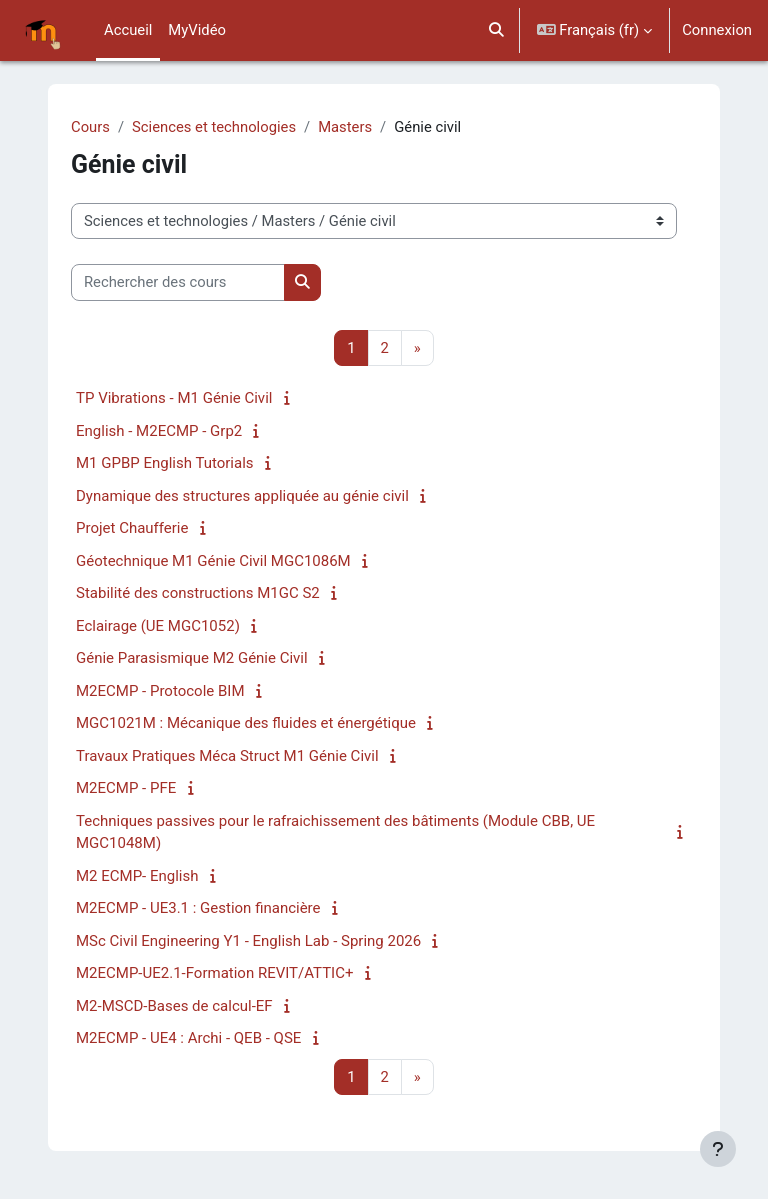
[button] (496, 30)
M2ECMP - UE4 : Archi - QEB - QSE (188, 1038)
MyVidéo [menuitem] (197, 30)
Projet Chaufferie (132, 528)
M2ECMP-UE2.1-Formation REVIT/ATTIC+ (214, 973)
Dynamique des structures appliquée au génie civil (242, 496)
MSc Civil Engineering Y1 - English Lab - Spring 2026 (248, 941)
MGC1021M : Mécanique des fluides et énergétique (246, 723)
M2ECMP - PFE (126, 788)
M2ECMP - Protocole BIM (160, 691)
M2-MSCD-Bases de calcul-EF (174, 1006)
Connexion (717, 30)
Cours (90, 127)
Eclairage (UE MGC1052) (158, 626)
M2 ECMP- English (137, 876)
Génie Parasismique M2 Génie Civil (192, 658)
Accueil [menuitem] (128, 30)
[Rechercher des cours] (178, 282)
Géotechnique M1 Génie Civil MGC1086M (213, 561)
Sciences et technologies (214, 127)
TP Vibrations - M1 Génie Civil (174, 398)
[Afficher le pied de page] (718, 1149)
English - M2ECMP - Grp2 (159, 431)
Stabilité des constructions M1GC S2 (198, 593)
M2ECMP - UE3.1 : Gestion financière (198, 908)
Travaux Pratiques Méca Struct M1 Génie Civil (227, 756)
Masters (345, 127)
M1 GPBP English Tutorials (165, 463)
